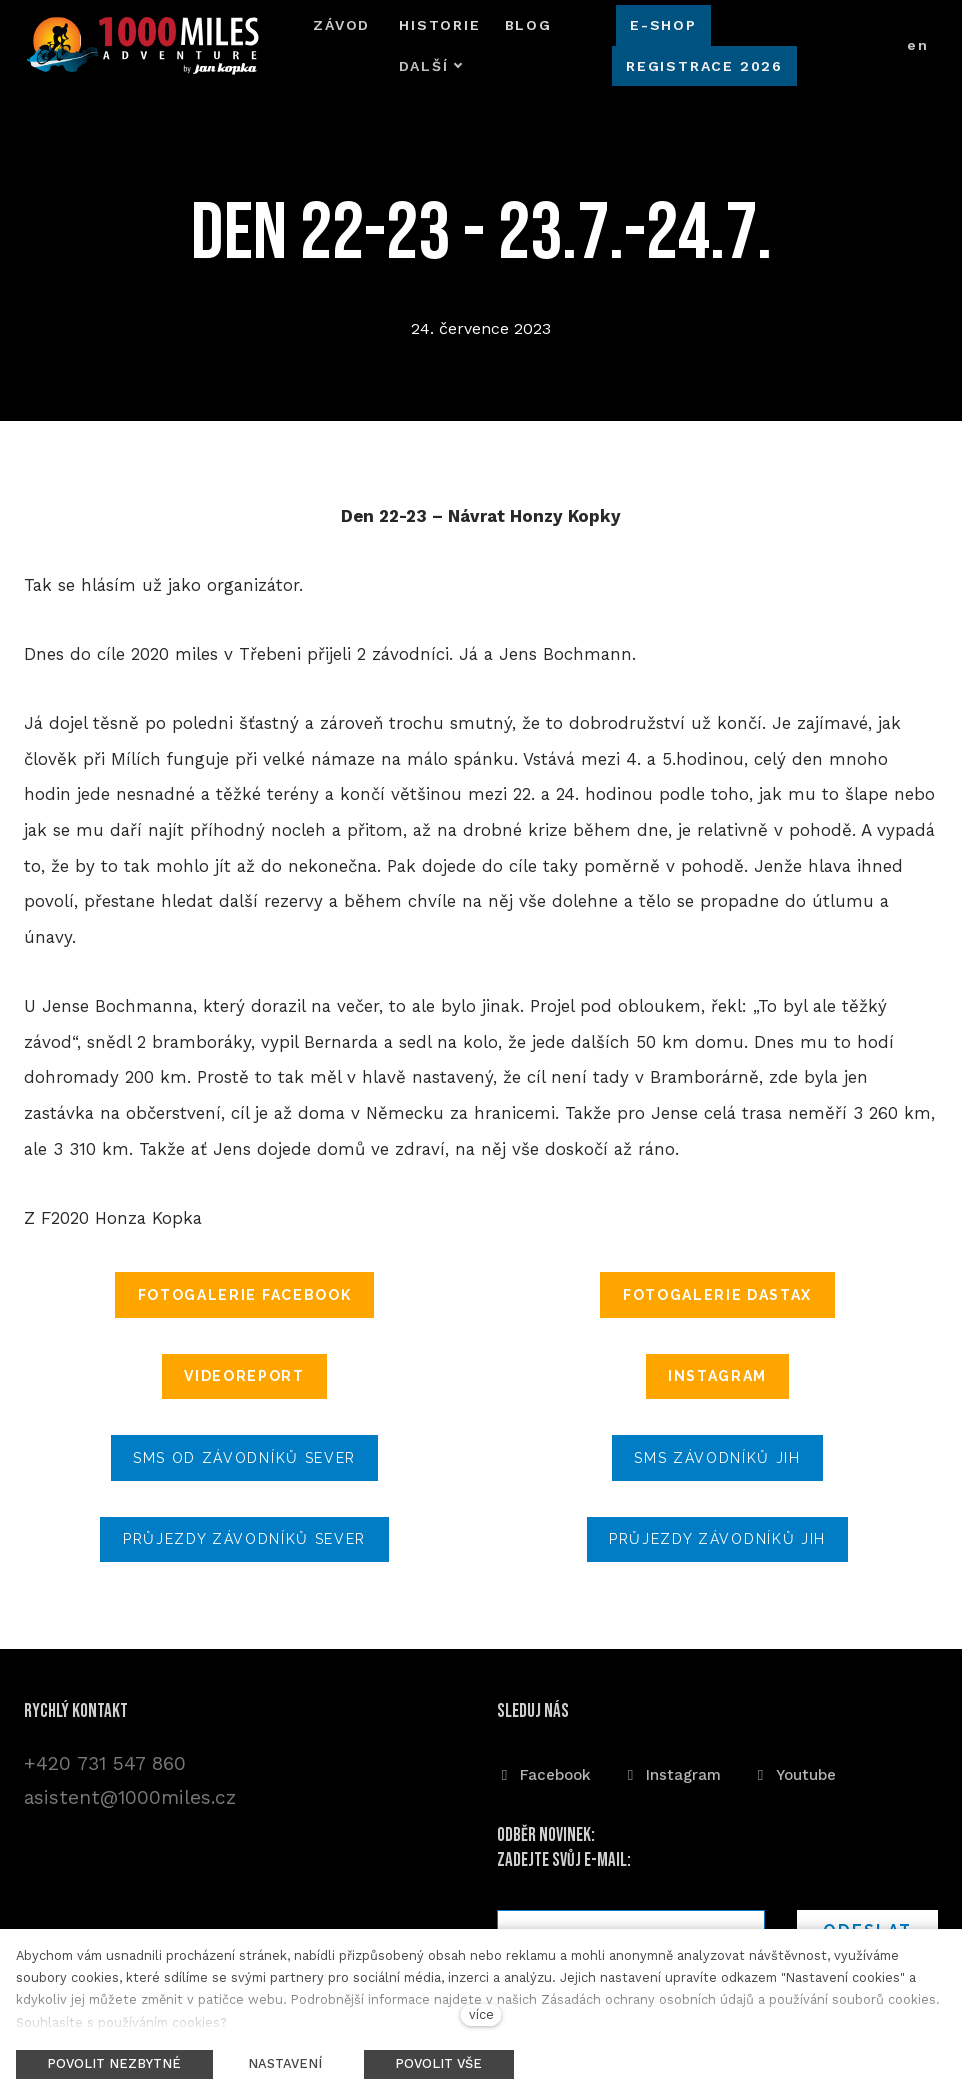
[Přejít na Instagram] (672, 1771)
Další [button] (523, 41)
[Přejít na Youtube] (794, 1771)
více (481, 2014)
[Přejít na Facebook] (544, 1771)
